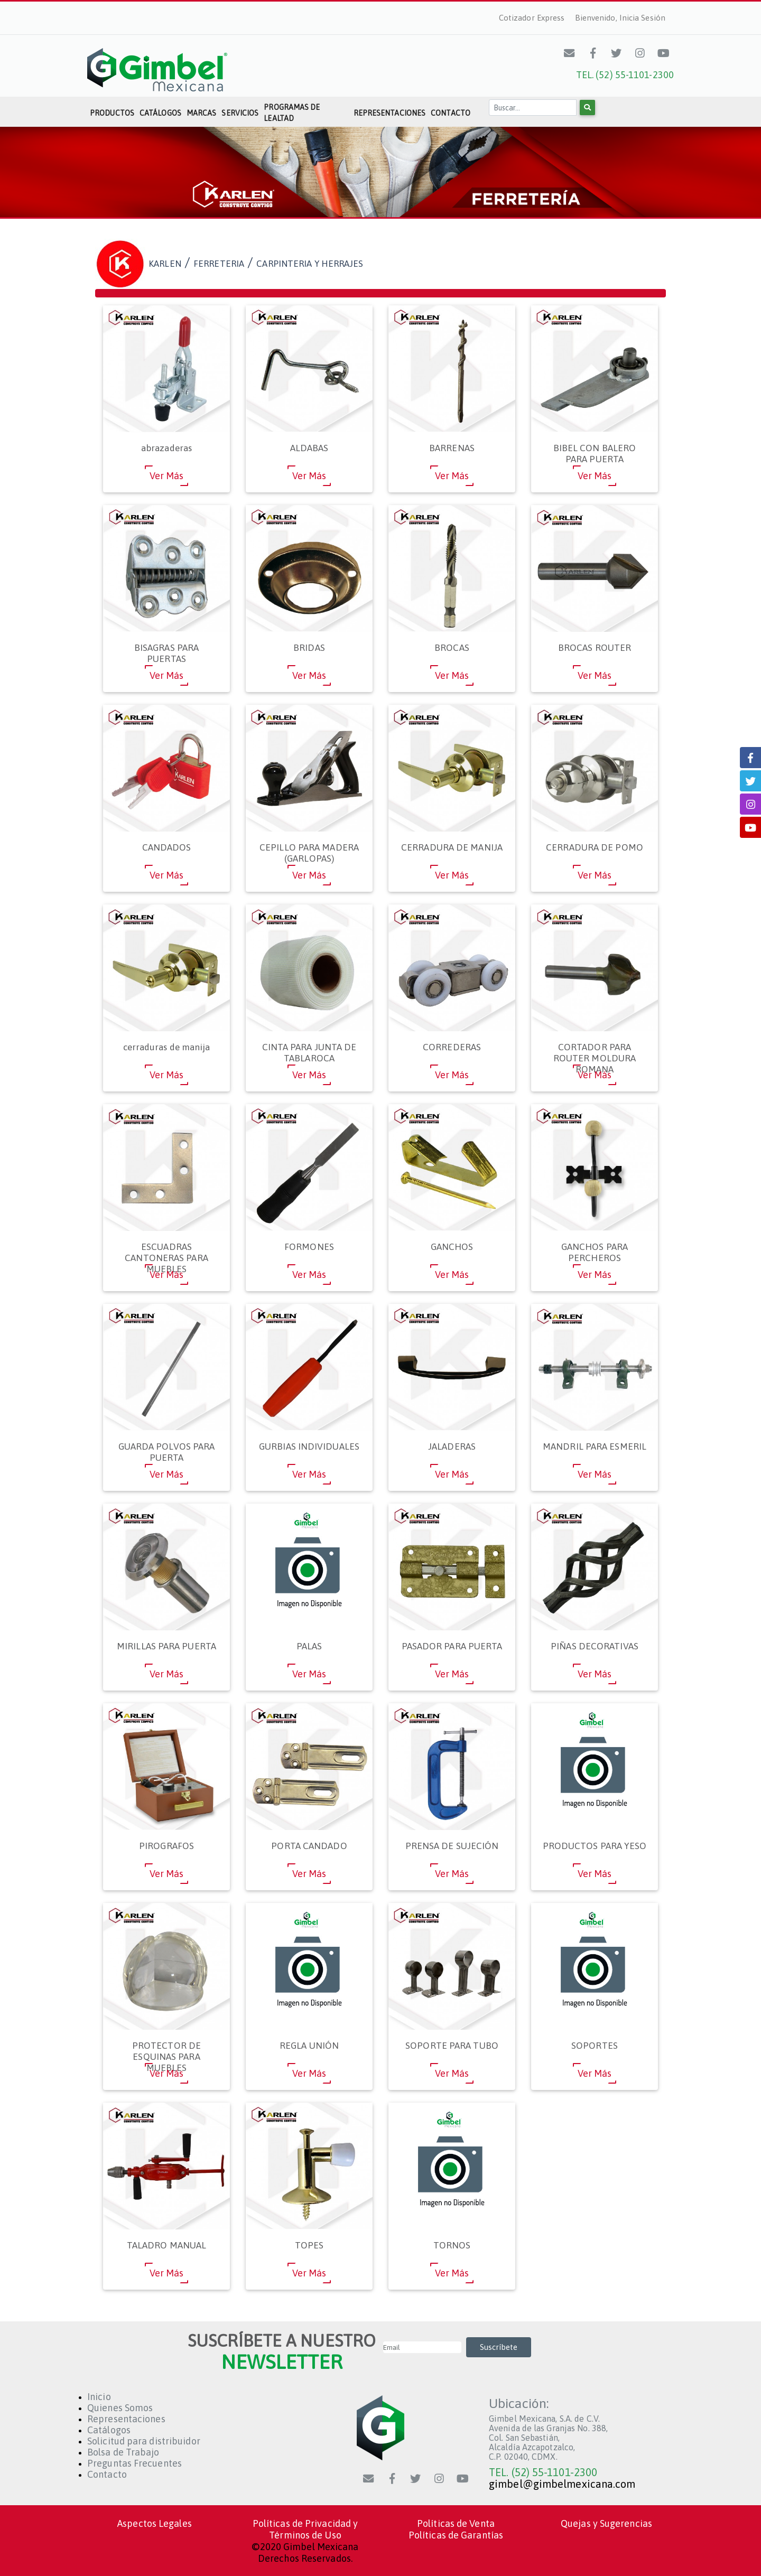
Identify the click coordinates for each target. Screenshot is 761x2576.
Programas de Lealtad (292, 113)
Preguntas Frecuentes (134, 2463)
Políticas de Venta (456, 2523)
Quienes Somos (120, 2407)
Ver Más (167, 475)
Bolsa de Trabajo (123, 2452)
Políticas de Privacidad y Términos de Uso (305, 2529)
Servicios (239, 113)
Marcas (202, 113)
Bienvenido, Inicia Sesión (620, 17)
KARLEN (165, 263)
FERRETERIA (218, 263)
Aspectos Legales (154, 2523)
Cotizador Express (532, 17)
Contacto (450, 113)
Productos (112, 113)
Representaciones (390, 113)
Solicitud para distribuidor (143, 2441)
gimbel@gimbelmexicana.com (562, 2484)
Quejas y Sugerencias (606, 2523)
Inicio (99, 2396)
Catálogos (160, 113)
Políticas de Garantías (456, 2535)
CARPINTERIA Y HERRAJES (309, 263)
